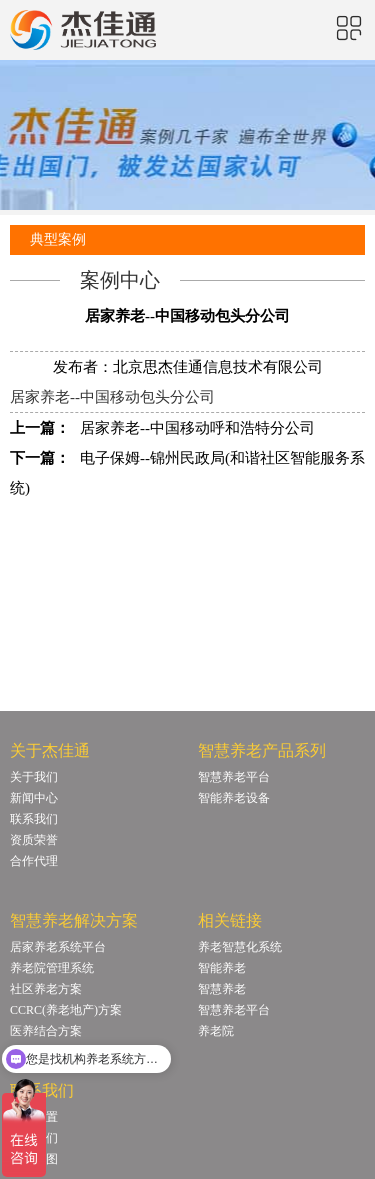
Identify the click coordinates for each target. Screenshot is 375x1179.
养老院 (216, 1031)
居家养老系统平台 (58, 947)
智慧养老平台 (234, 777)
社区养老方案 (46, 989)
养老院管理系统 (52, 968)
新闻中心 (34, 798)
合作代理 (34, 861)
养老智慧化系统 (240, 947)
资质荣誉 (34, 840)
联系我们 (34, 819)
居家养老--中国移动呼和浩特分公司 (197, 428)
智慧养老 (222, 989)
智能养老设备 (234, 798)
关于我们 (34, 777)
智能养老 (222, 968)
